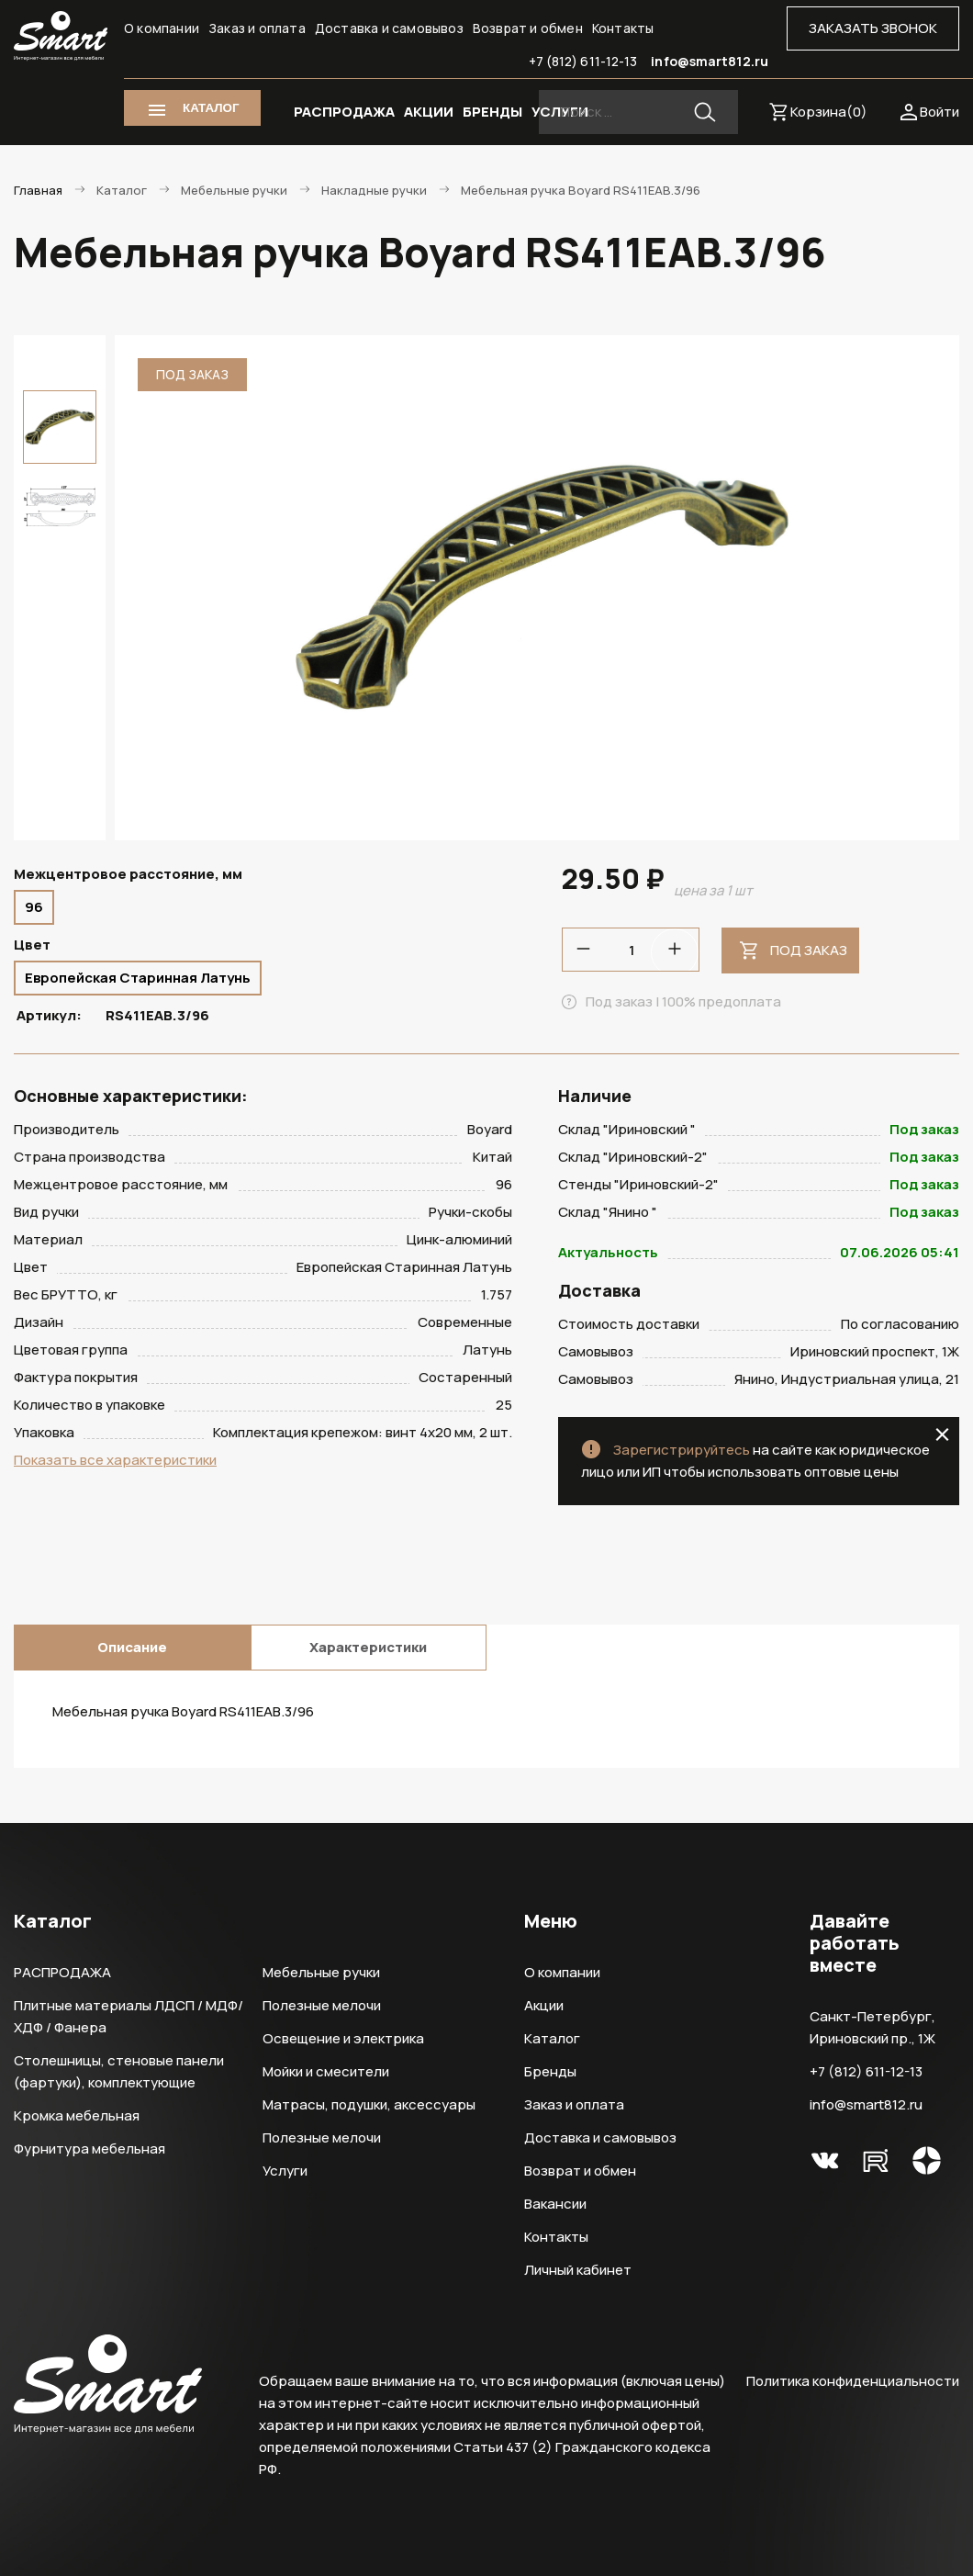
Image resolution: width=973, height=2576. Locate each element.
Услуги (285, 2170)
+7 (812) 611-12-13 (583, 61)
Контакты (623, 28)
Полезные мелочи (322, 2005)
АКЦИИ (428, 111)
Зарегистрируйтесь (681, 1449)
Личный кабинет (578, 2269)
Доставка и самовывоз (389, 28)
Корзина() (828, 111)
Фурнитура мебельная (89, 2148)
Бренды (550, 2071)
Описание (132, 1647)
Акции (544, 2005)
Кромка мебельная (77, 2115)
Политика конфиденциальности (852, 2380)
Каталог (552, 2038)
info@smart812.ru (709, 61)
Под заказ (808, 950)
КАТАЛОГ (211, 108)
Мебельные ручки (321, 1972)
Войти (939, 111)
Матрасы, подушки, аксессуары (369, 2104)
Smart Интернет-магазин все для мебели (60, 36)
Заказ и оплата (257, 28)
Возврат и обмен (528, 28)
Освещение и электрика (343, 2038)
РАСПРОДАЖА (344, 111)
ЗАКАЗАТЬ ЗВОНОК (873, 28)
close (942, 1434)
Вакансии (555, 2203)
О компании (161, 28)
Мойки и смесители (326, 2071)
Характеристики (368, 1647)
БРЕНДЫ (492, 111)
